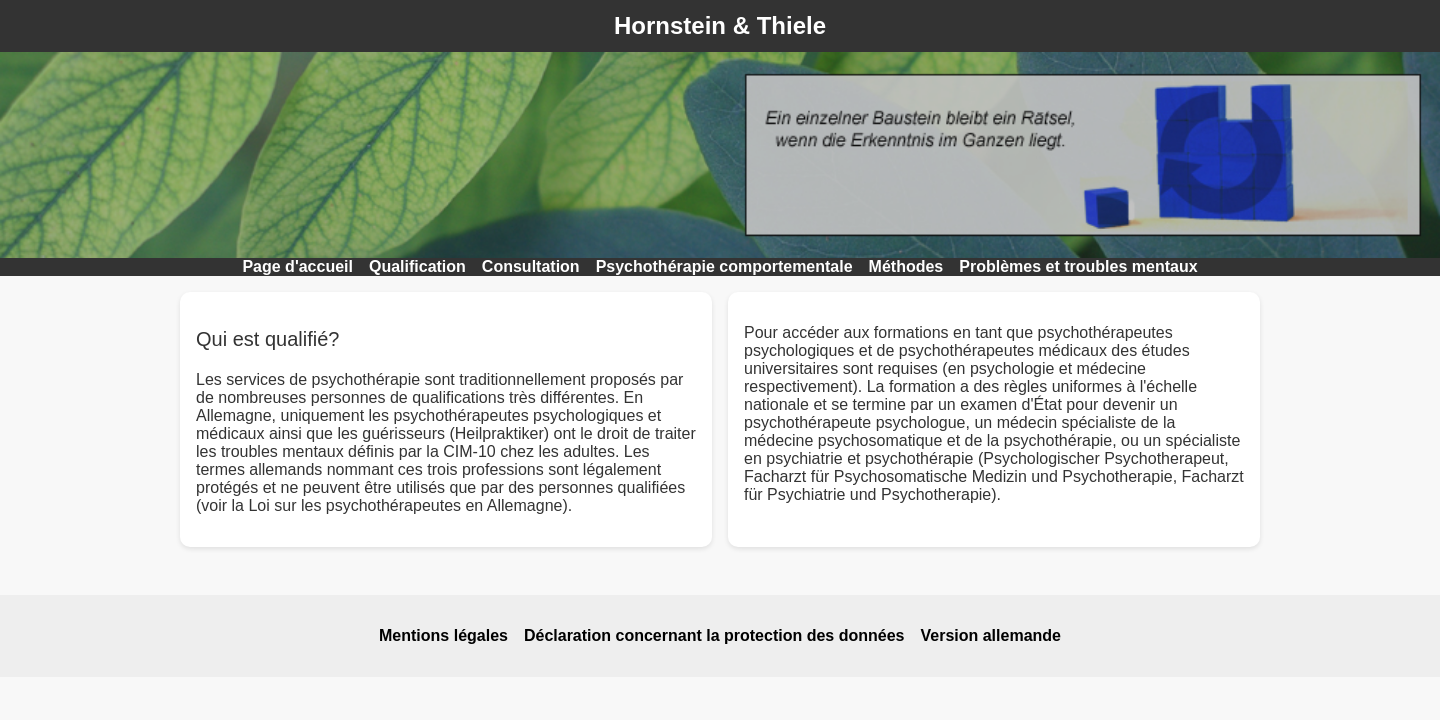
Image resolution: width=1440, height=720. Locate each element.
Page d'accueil (297, 266)
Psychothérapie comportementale (724, 266)
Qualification (417, 266)
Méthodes (906, 266)
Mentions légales (443, 635)
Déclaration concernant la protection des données (714, 635)
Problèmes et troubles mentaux (1078, 266)
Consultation (531, 266)
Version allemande (990, 635)
